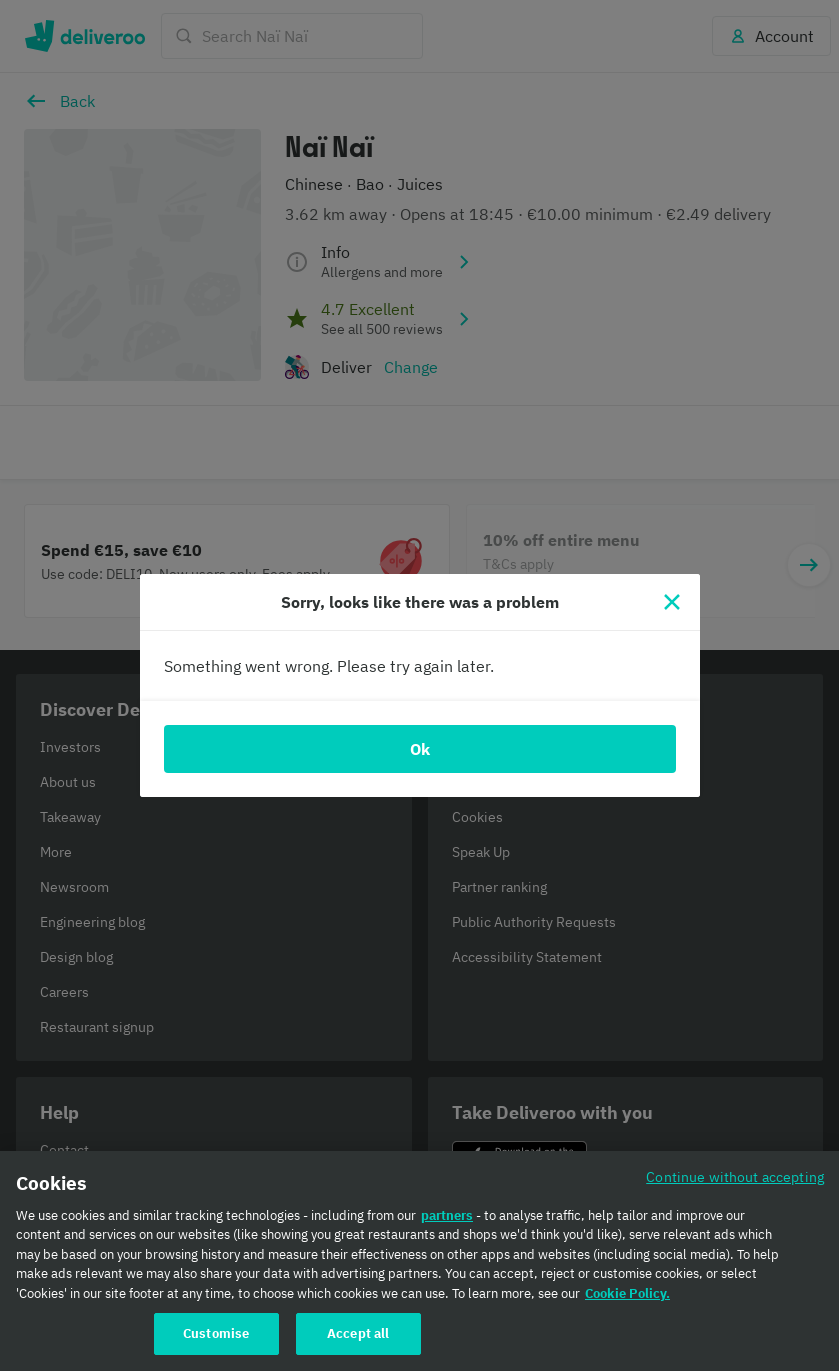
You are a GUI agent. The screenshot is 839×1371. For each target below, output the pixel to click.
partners (447, 1215)
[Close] (672, 602)
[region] (419, 1261)
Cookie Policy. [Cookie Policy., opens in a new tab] (627, 1293)
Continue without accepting (735, 1176)
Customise (216, 1333)
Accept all (358, 1333)
